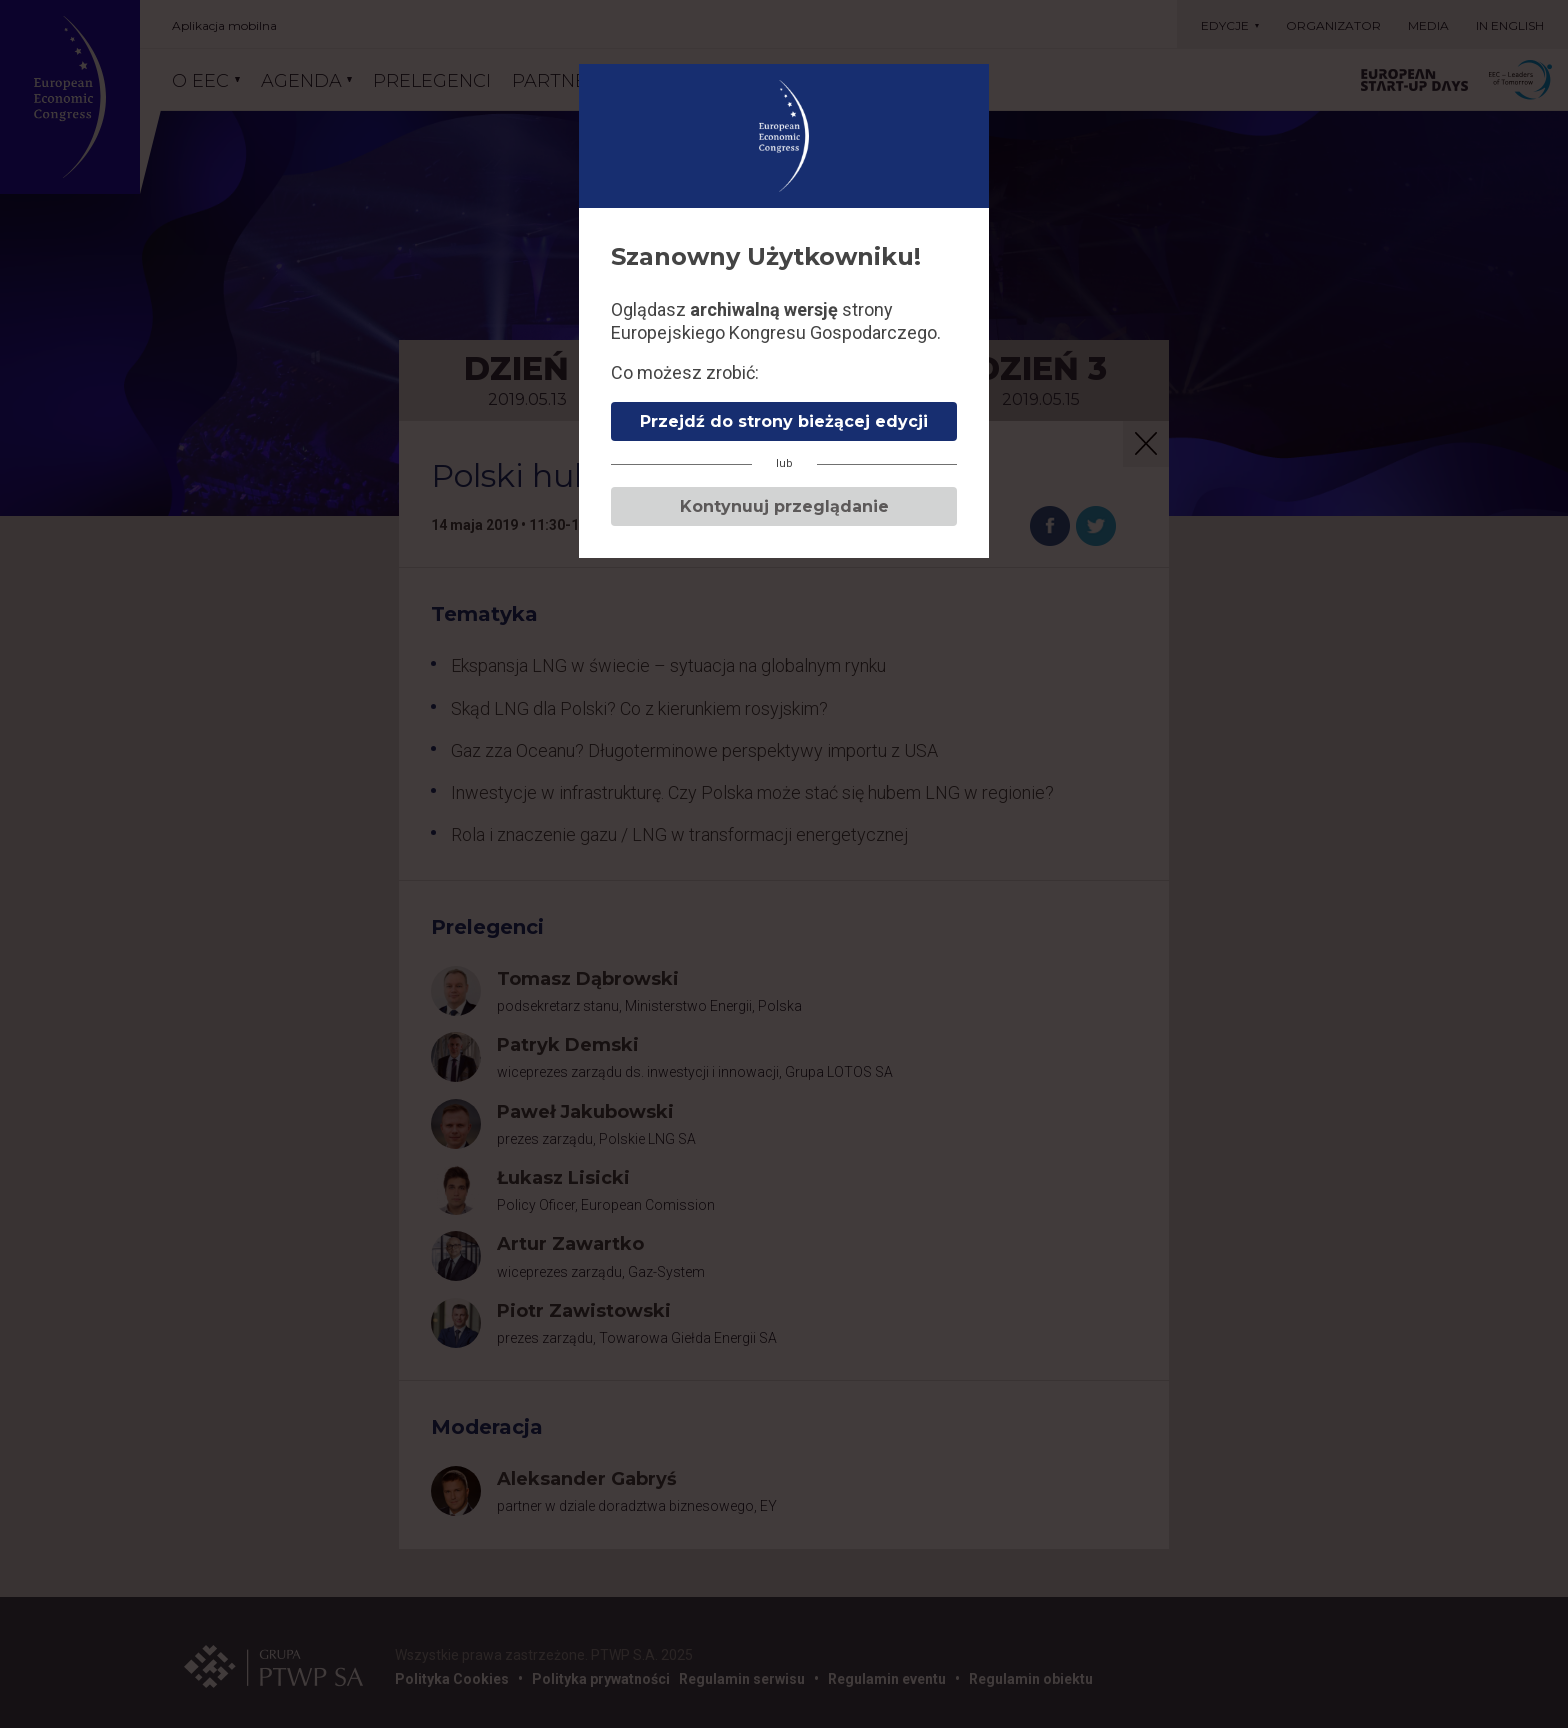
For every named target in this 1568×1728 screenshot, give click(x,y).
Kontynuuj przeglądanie (784, 506)
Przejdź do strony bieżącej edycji (784, 421)
